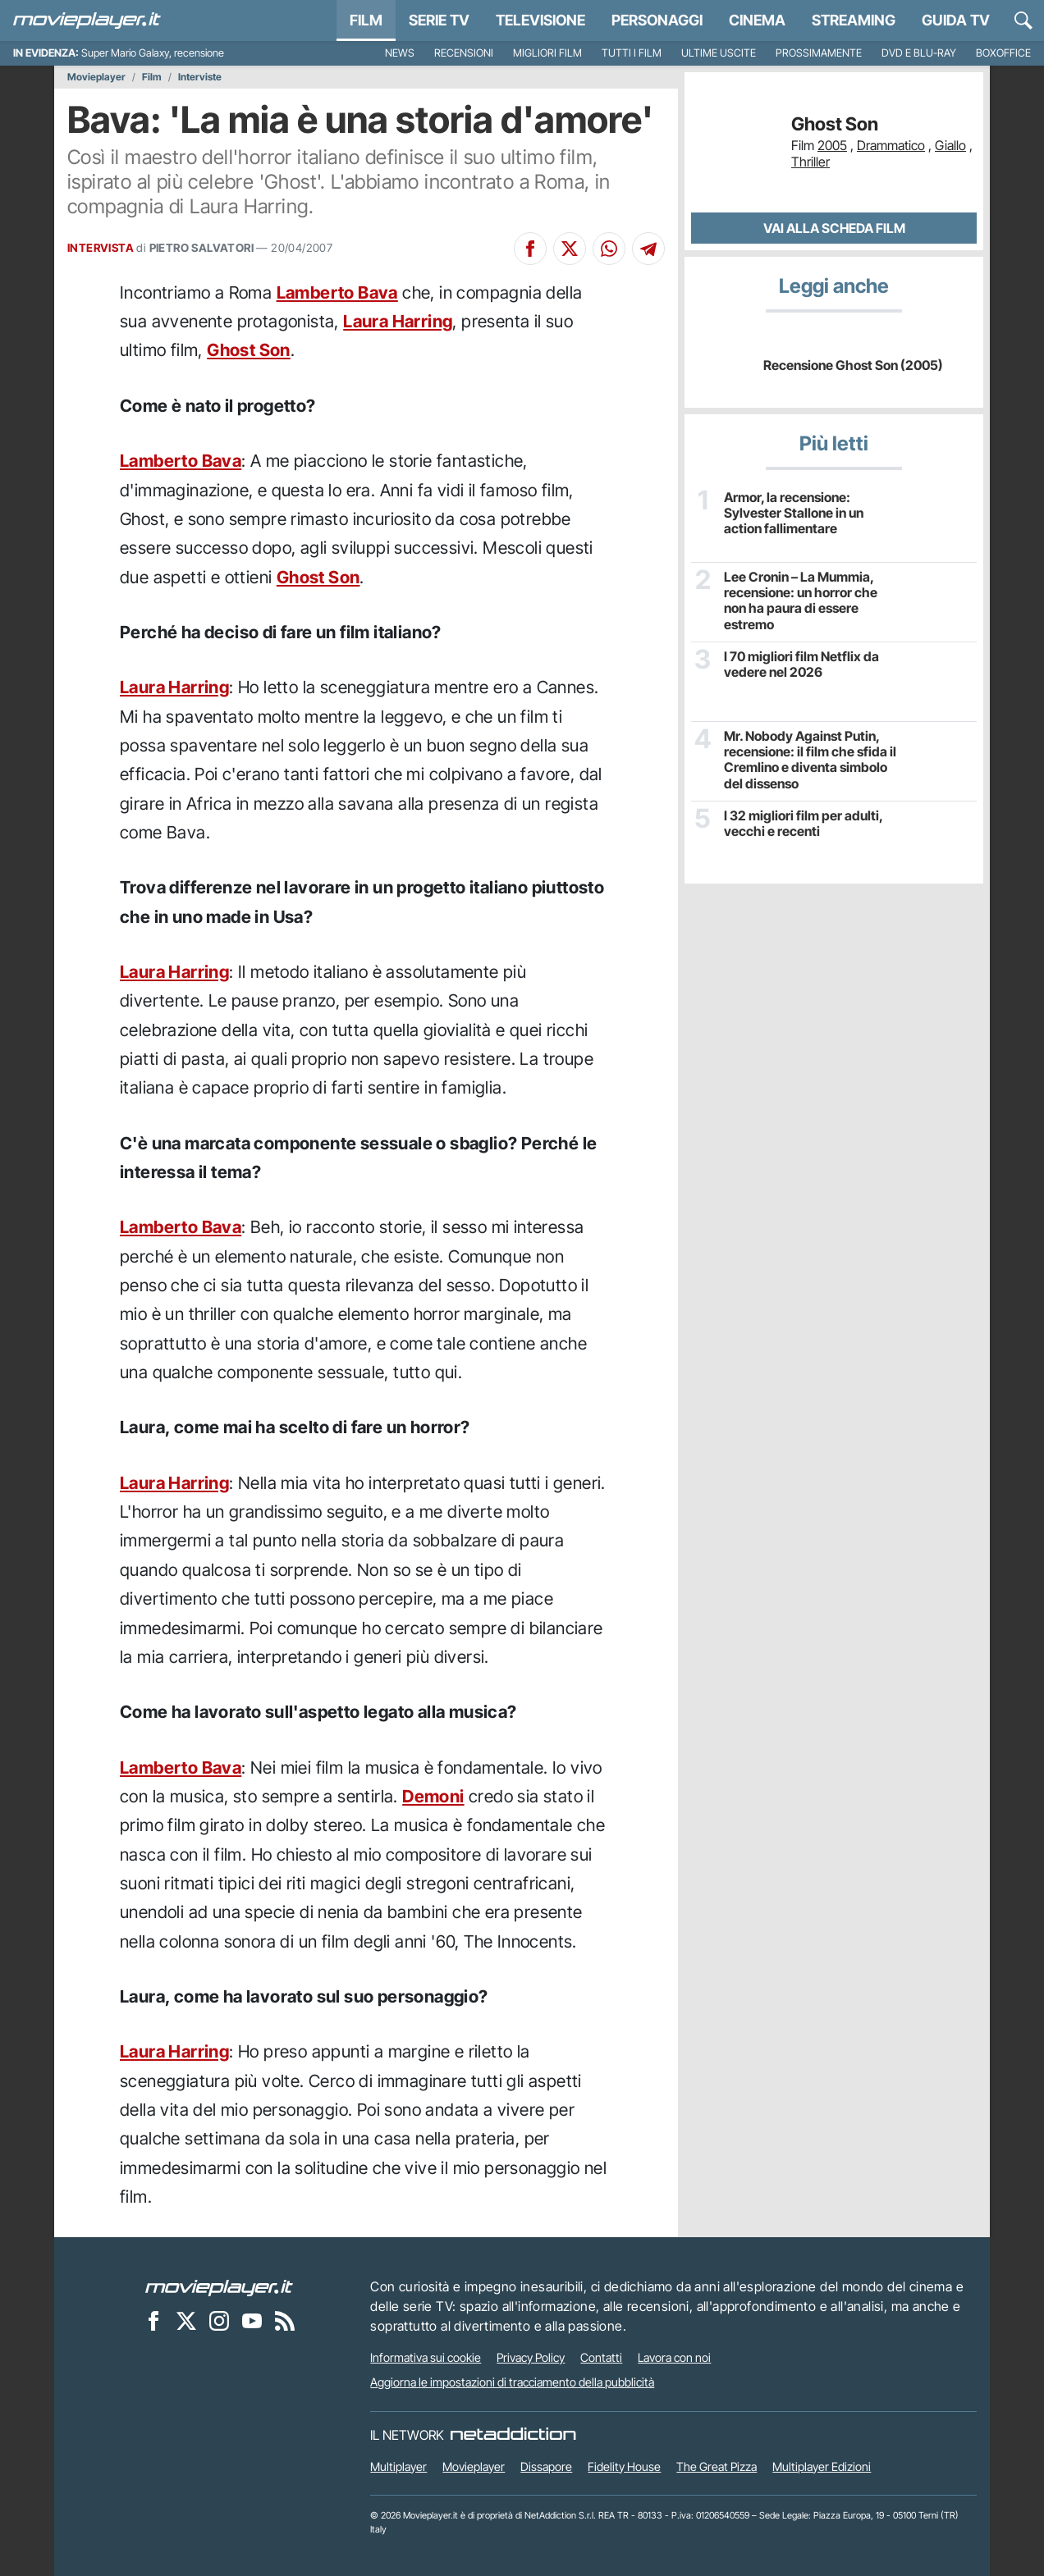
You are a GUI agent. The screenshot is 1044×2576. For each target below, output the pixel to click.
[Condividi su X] (569, 248)
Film (366, 20)
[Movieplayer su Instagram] (219, 2320)
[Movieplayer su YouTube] (252, 2320)
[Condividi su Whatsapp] (609, 248)
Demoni (433, 1796)
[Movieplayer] (219, 2286)
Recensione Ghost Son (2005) (853, 365)
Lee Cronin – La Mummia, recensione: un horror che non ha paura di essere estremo (800, 601)
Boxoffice (1003, 53)
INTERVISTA (100, 247)
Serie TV (439, 20)
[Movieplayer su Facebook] (153, 2320)
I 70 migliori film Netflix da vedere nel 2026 (801, 664)
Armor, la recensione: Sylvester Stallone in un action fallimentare (793, 513)
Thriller (810, 161)
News (399, 53)
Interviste (200, 77)
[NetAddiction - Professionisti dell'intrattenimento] (513, 2435)
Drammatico (891, 145)
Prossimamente (819, 53)
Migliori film (547, 53)
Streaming (853, 20)
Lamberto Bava (337, 292)
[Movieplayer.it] (87, 20)
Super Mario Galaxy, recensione (152, 53)
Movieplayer (96, 77)
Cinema (757, 20)
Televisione (540, 20)
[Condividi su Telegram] (648, 248)
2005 (832, 145)
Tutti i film (632, 53)
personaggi (657, 20)
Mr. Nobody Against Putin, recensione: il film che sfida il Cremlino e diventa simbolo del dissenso (810, 760)
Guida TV (956, 20)
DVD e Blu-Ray (918, 53)
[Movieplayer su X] (186, 2320)
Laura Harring (397, 321)
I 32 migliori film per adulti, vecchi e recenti (803, 823)
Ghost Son (249, 350)
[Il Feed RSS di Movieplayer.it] (284, 2320)
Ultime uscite (718, 53)
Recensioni (463, 53)
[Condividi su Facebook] (530, 248)
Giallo (950, 145)
